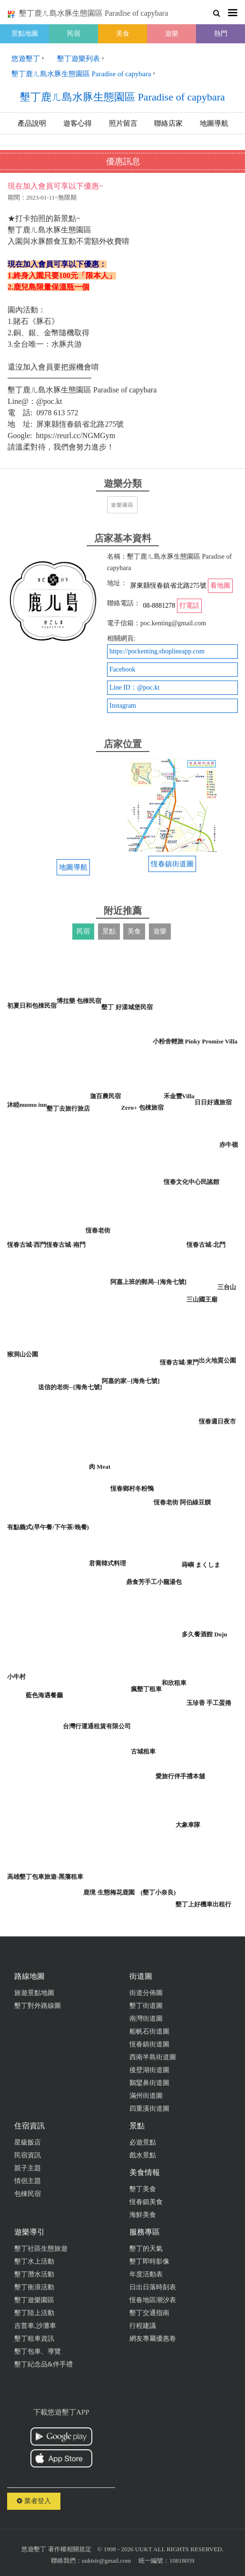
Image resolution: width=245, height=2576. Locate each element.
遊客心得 (77, 123)
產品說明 (32, 123)
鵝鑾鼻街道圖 (149, 2082)
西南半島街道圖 (152, 2057)
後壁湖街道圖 (149, 2070)
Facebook (122, 669)
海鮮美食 (142, 2214)
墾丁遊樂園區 (34, 2300)
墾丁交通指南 (149, 2312)
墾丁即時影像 (149, 2261)
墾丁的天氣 (146, 2248)
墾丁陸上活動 (34, 2312)
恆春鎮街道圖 (149, 2044)
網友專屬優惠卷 (152, 2338)
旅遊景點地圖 (34, 1992)
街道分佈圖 (146, 1992)
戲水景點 (142, 2155)
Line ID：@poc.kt (134, 687)
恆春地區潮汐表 (152, 2300)
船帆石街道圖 (149, 2031)
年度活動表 (146, 2274)
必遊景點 (142, 2142)
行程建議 (142, 2325)
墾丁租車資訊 (34, 2338)
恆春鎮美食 (146, 2201)
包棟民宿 (27, 2193)
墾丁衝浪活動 (34, 2287)
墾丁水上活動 (34, 2261)
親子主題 (27, 2168)
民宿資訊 (27, 2155)
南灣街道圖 (146, 2018)
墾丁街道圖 (146, 2005)
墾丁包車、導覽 (37, 2351)
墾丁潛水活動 (34, 2274)
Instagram (122, 705)
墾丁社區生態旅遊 (41, 2248)
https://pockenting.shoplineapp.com (157, 651)
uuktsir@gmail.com (106, 2560)
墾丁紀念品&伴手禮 (43, 2364)
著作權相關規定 (69, 2549)
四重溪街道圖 (149, 2108)
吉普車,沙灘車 (35, 2325)
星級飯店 (27, 2142)
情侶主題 (27, 2181)
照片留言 (123, 123)
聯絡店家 (168, 123)
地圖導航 (214, 123)
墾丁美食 (142, 2189)
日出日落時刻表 (152, 2287)
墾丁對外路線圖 (37, 2005)
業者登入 (34, 2501)
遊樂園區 (122, 505)
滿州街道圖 (146, 2095)
